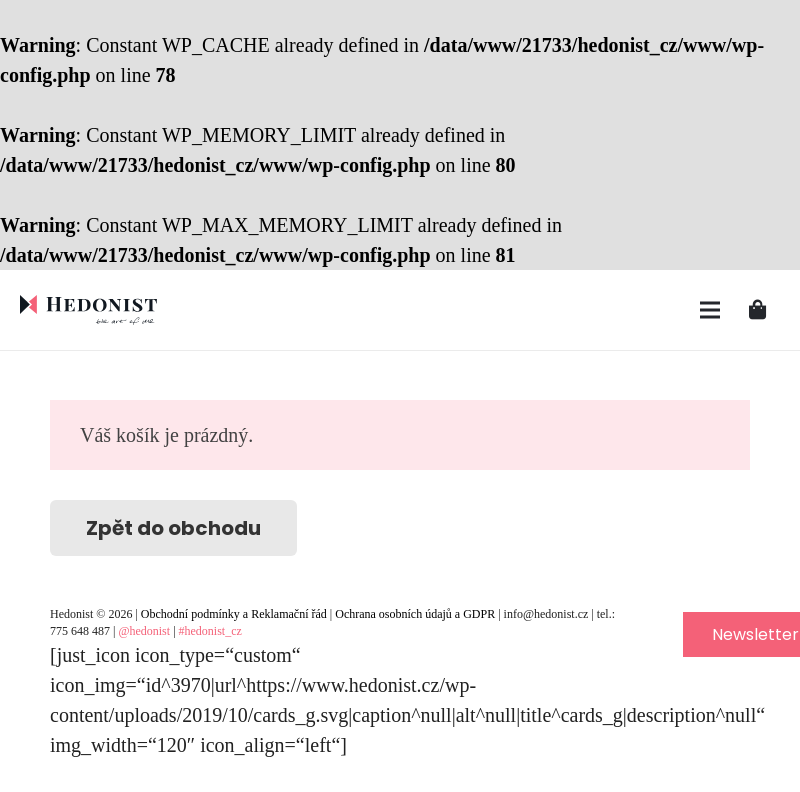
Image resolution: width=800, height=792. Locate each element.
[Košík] (758, 310)
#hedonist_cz (210, 631)
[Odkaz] (88, 310)
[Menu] (710, 310)
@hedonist (144, 631)
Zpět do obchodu (173, 528)
